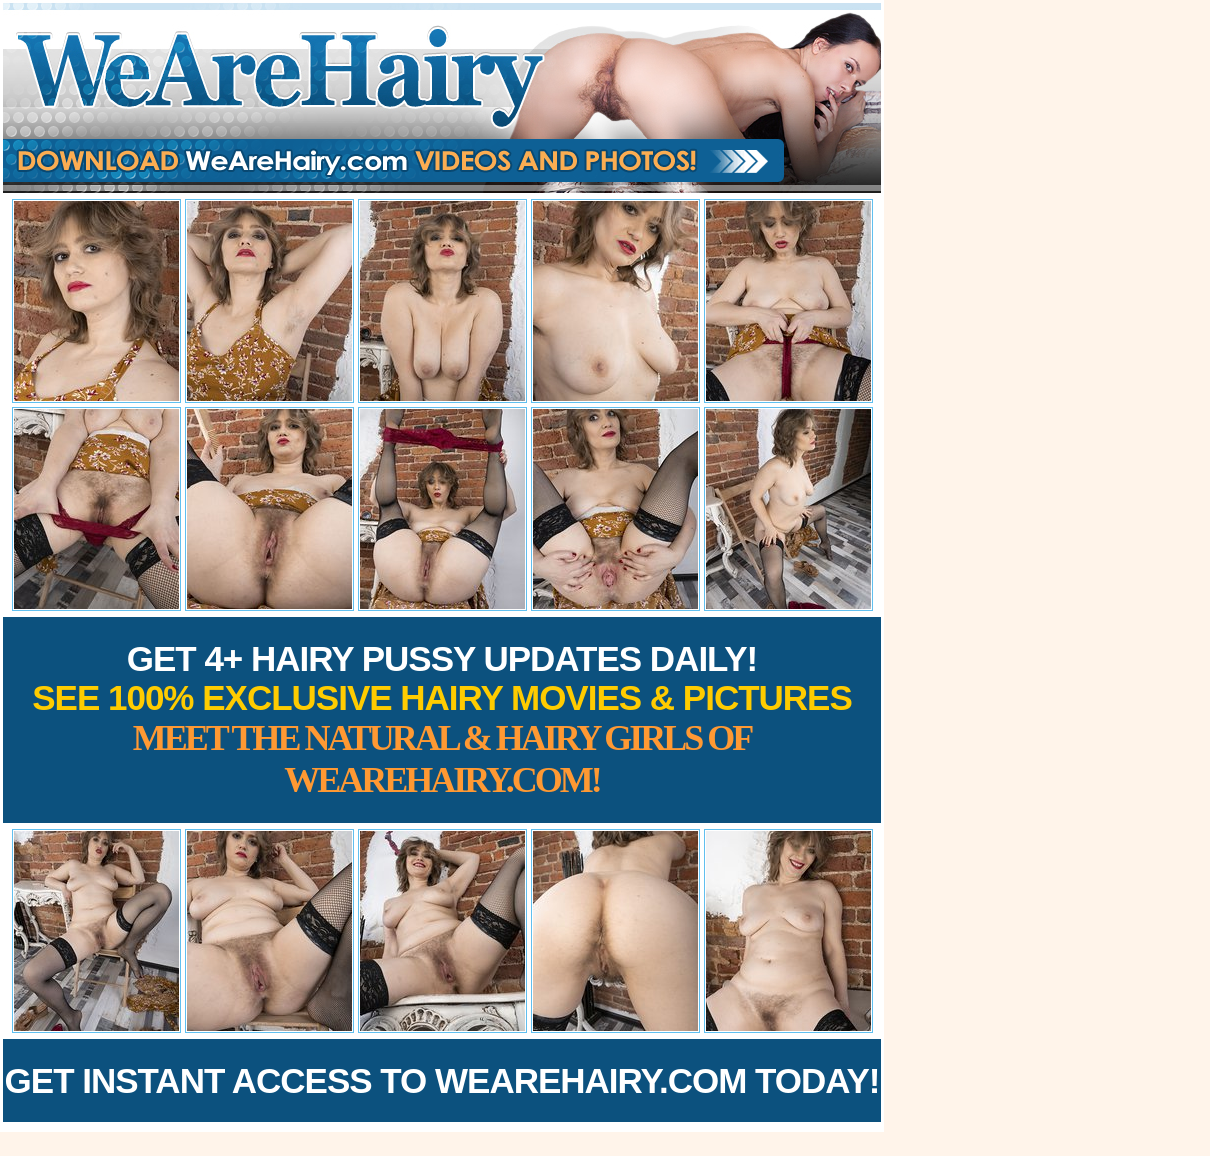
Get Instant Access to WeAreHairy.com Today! (442, 1080)
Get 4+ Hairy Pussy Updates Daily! (442, 719)
